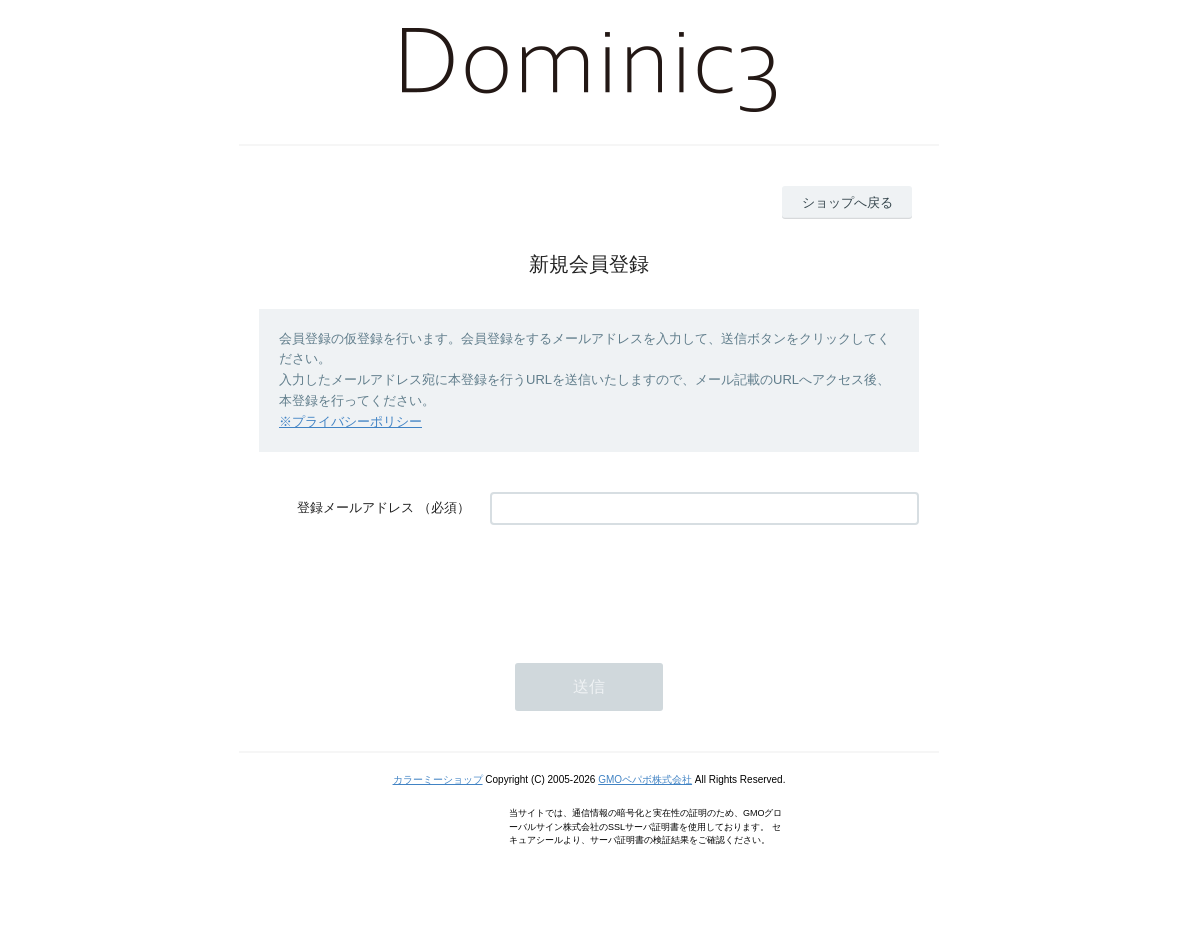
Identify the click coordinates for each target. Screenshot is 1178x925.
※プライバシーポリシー (350, 421)
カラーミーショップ (438, 779)
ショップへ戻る (847, 202)
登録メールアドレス (355, 507)
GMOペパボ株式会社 (645, 779)
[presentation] (642, 584)
